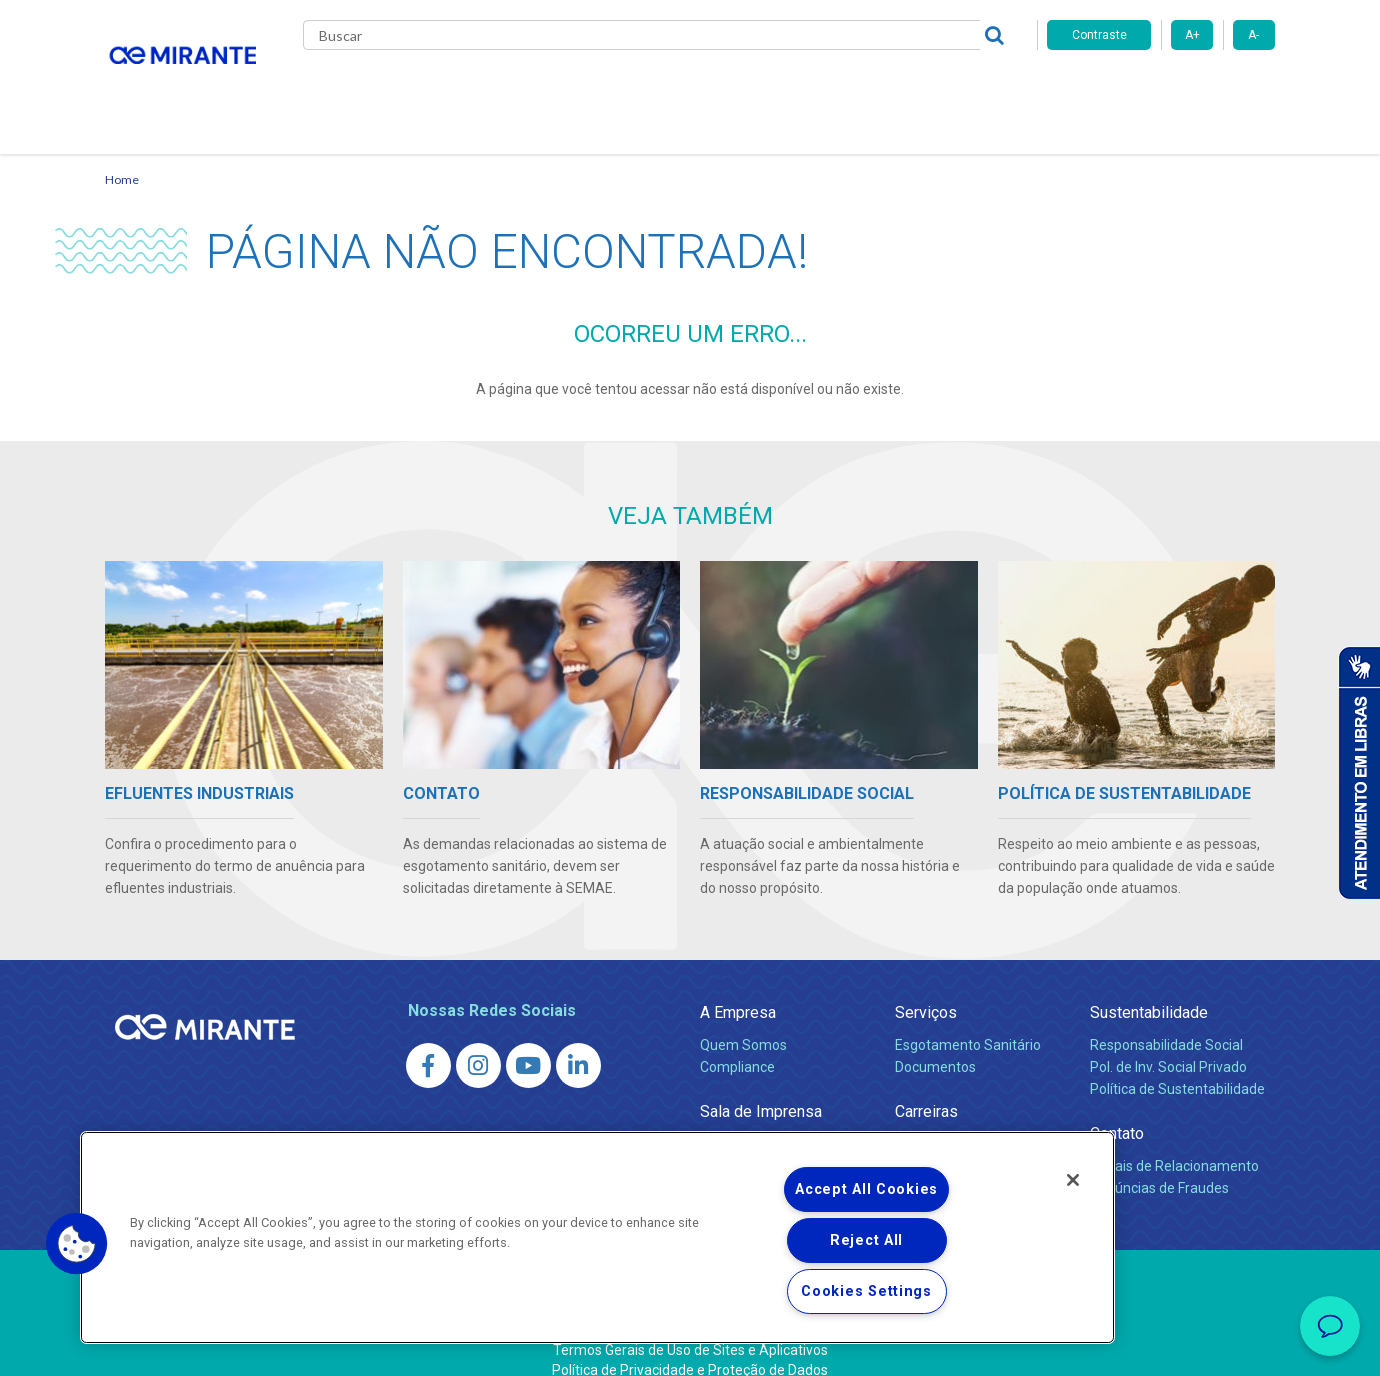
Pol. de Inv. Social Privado (1168, 1043)
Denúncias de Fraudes (1159, 1164)
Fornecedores (875, 90)
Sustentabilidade (1149, 988)
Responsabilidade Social (1166, 1021)
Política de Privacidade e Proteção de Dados (690, 1346)
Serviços (926, 988)
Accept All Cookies (866, 1189)
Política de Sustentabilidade (1177, 1065)
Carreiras (769, 90)
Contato (978, 90)
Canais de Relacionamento (1174, 1142)
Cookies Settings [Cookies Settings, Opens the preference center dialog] (866, 1291)
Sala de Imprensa (761, 1087)
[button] (77, 1244)
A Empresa (738, 988)
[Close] (1073, 1180)
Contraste (1099, 35)
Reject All (866, 1240)
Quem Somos (743, 1021)
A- (1253, 35)
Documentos (935, 1043)
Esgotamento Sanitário (968, 1021)
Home (122, 155)
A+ (1192, 35)
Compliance (737, 1043)
